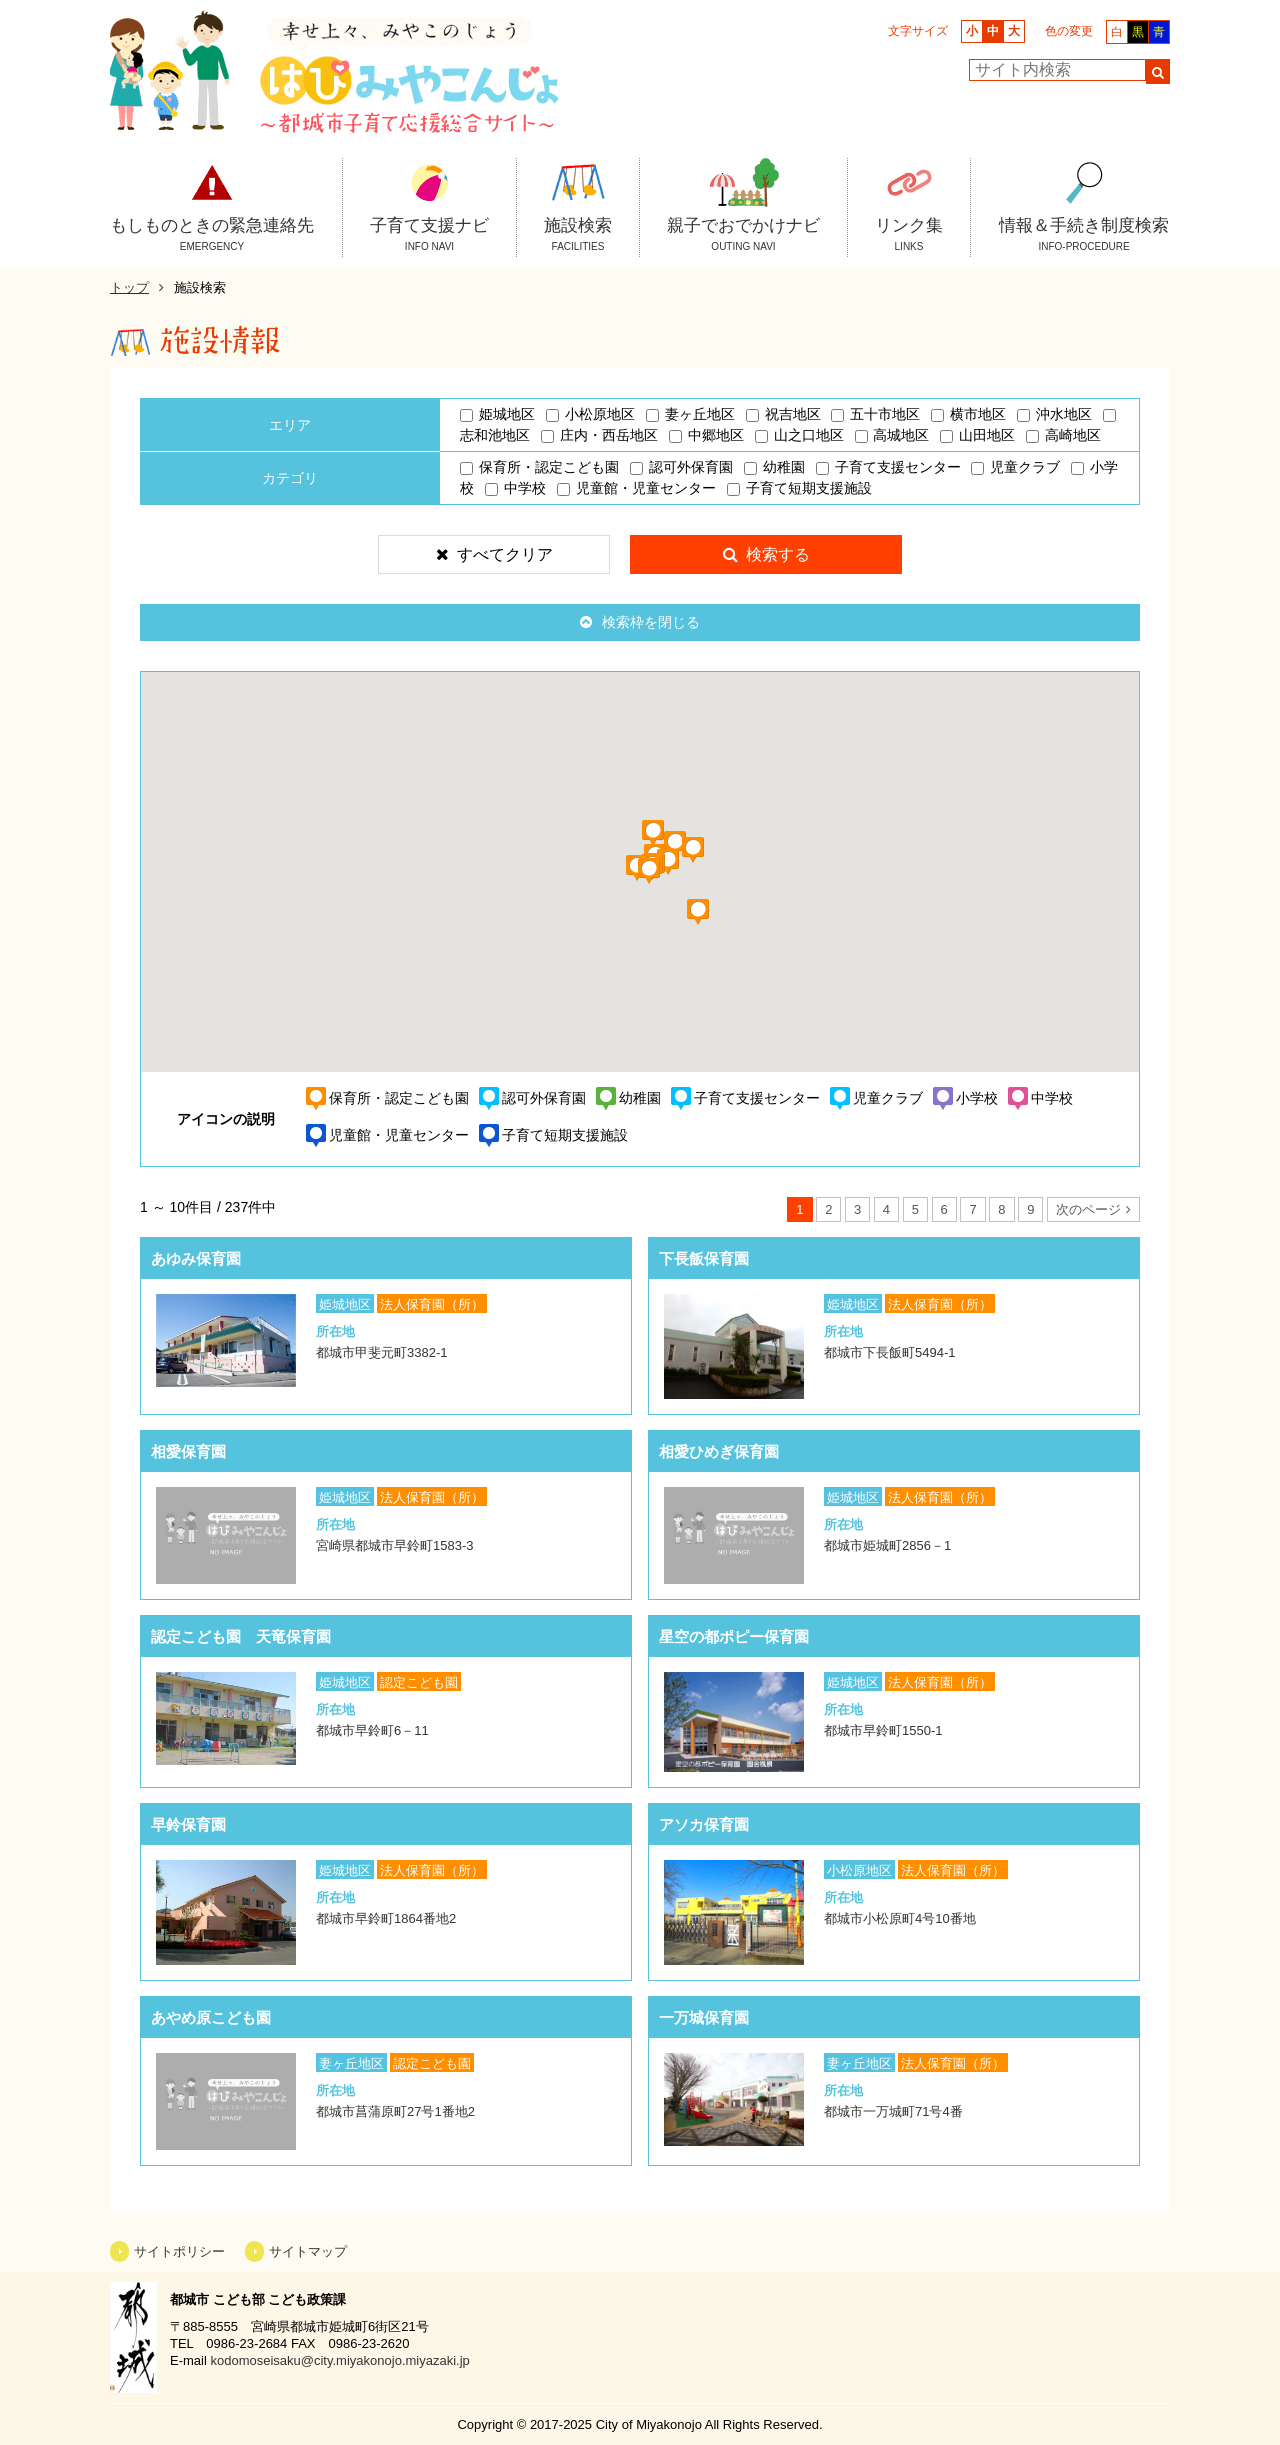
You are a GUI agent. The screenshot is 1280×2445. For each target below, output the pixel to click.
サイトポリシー (179, 2251)
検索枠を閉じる (651, 622)
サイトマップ (308, 2251)
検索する (778, 554)
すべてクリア (505, 554)
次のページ (1088, 1209)
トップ (129, 287)
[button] (709, 925)
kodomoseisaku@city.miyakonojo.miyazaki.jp (339, 2360)
